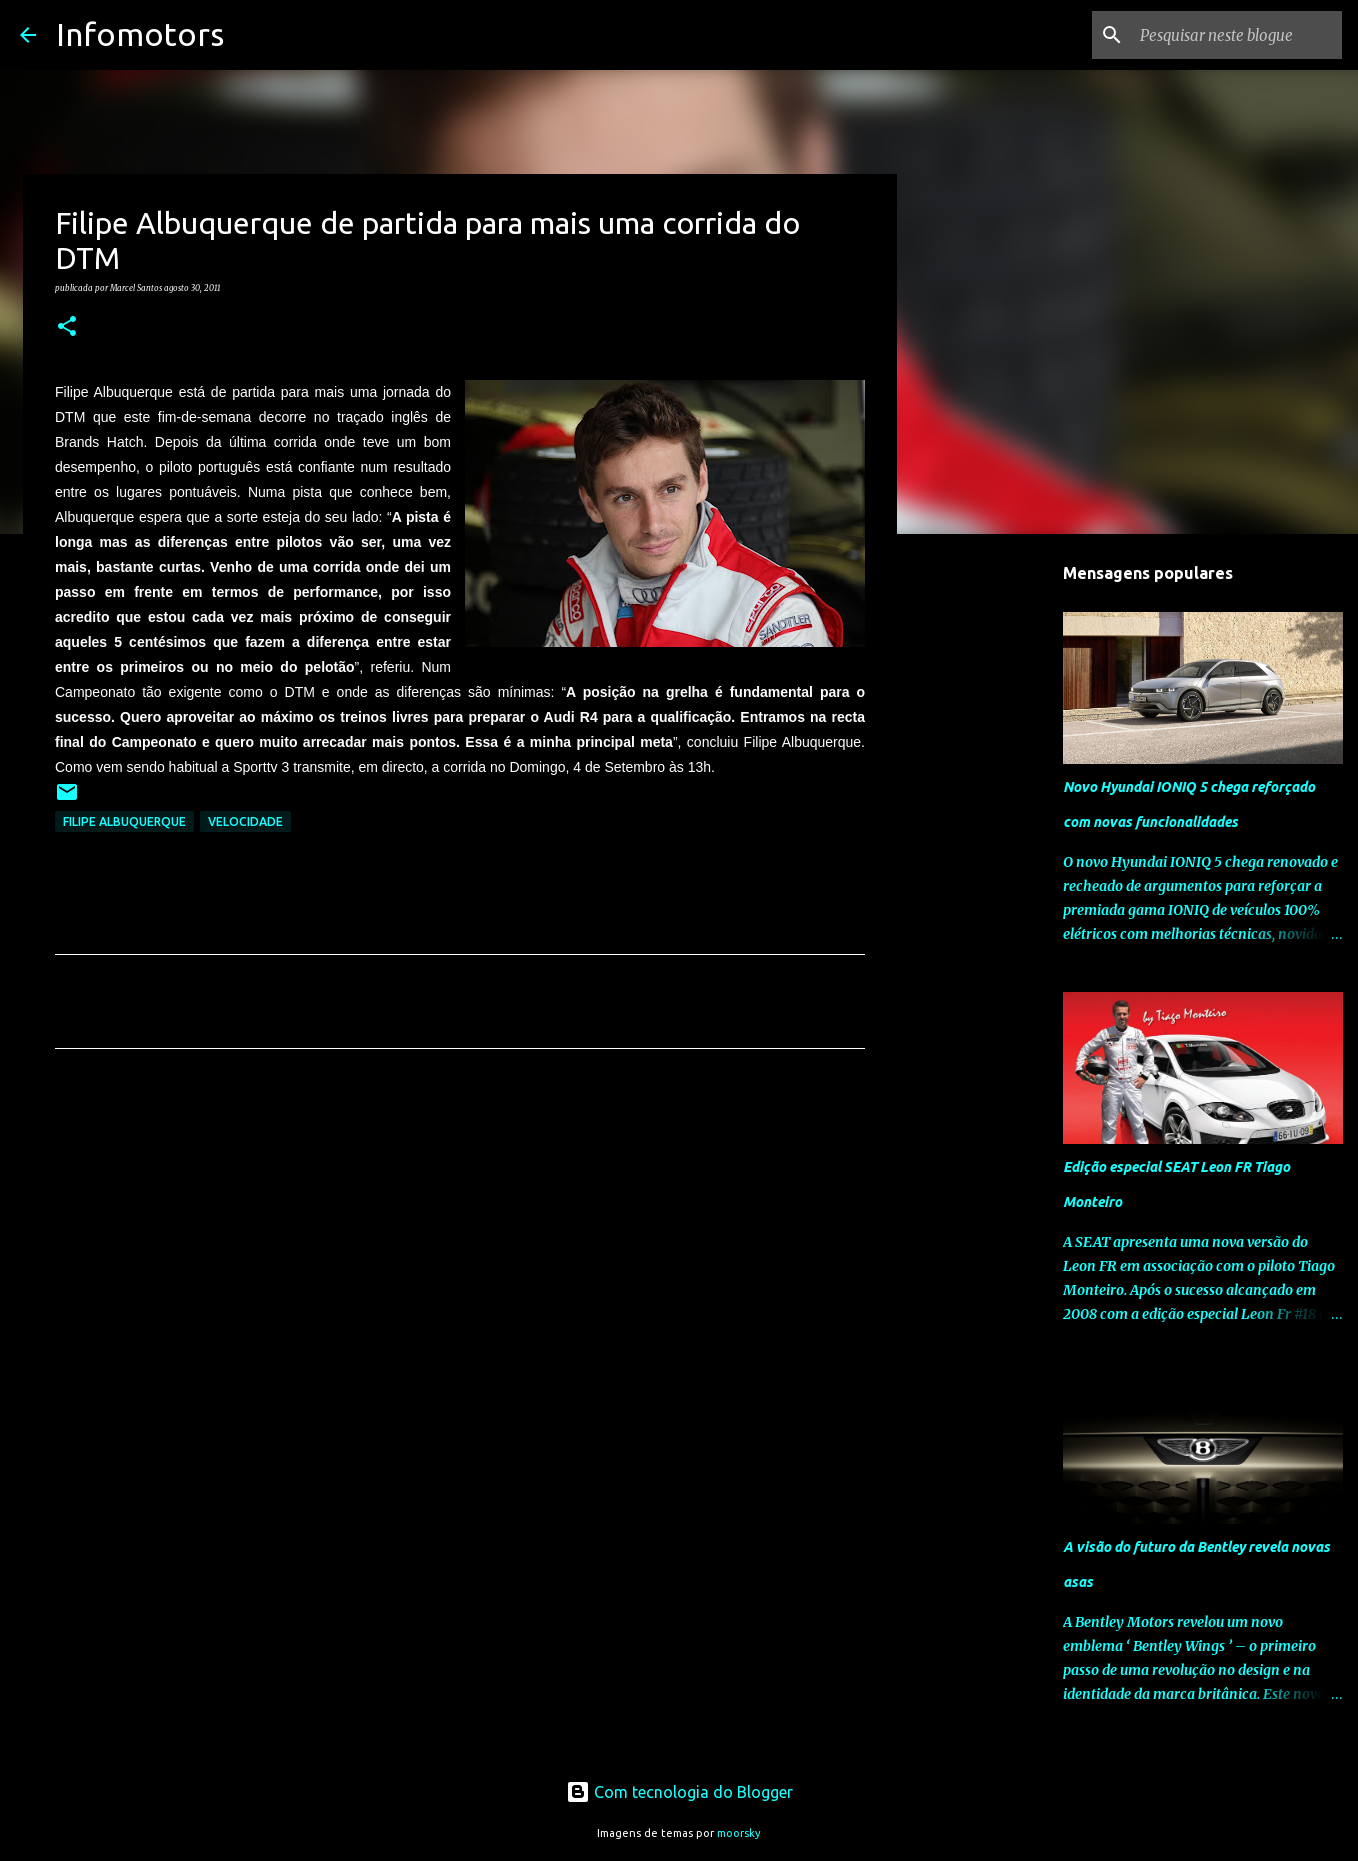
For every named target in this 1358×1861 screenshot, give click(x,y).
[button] (67, 327)
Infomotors (140, 34)
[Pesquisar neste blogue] (1237, 35)
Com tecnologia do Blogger (679, 1792)
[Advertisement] (460, 1251)
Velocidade (245, 821)
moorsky (739, 1833)
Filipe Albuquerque (124, 821)
